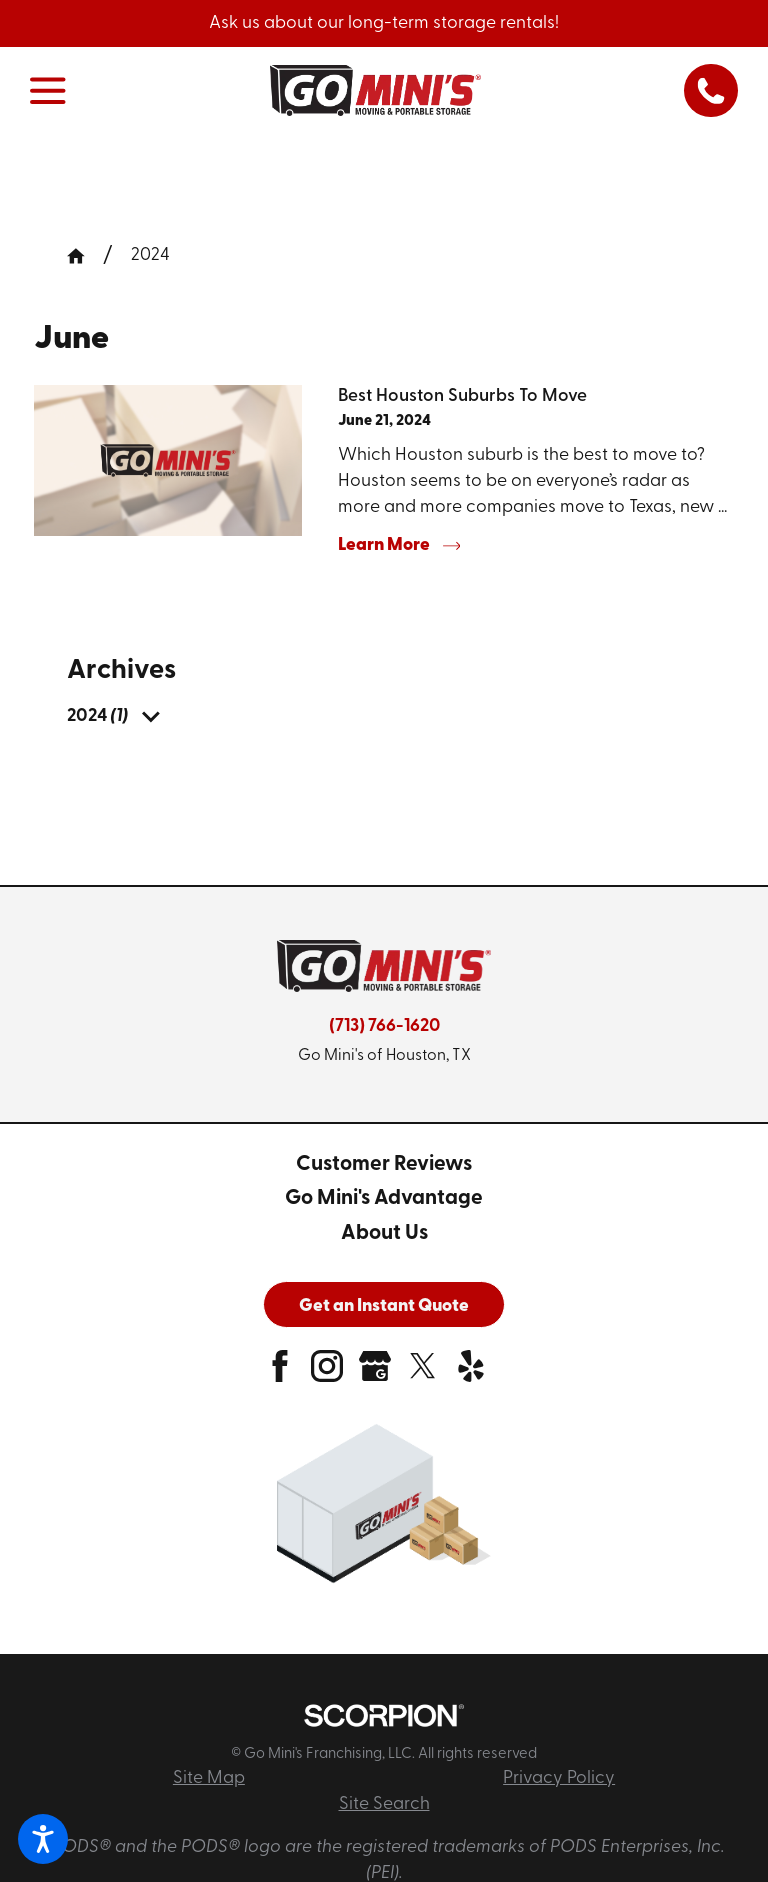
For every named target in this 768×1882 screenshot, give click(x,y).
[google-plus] (375, 1374)
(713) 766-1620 (384, 1026)
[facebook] (280, 1374)
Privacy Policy (559, 1778)
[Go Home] (85, 256)
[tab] (150, 717)
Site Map (209, 1778)
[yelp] (471, 1374)
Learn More (399, 546)
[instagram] (327, 1374)
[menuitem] (97, 717)
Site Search (384, 1804)
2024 (150, 255)
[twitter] (423, 1374)
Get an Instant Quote (384, 1306)
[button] (43, 1839)
